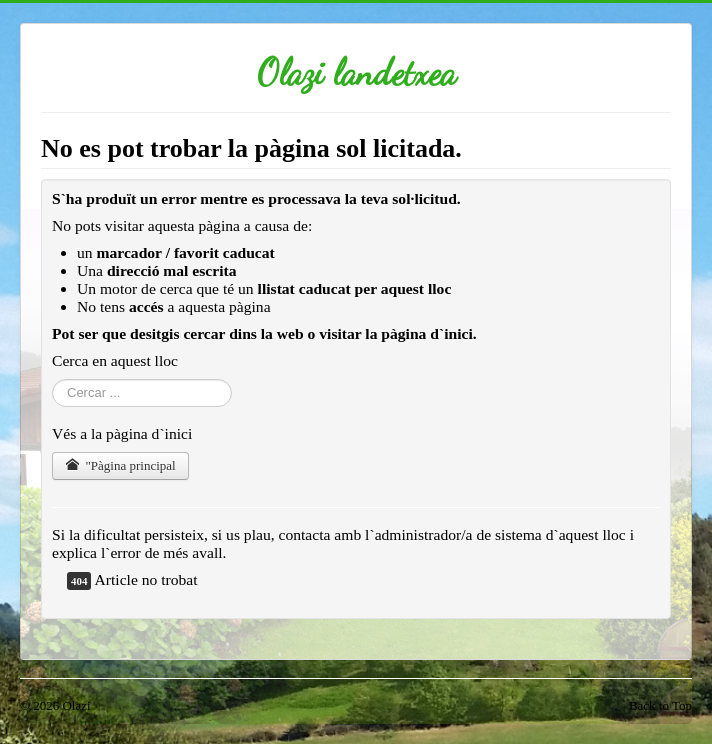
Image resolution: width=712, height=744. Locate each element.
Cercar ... (52, 379)
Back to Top (660, 705)
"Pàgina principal (120, 465)
